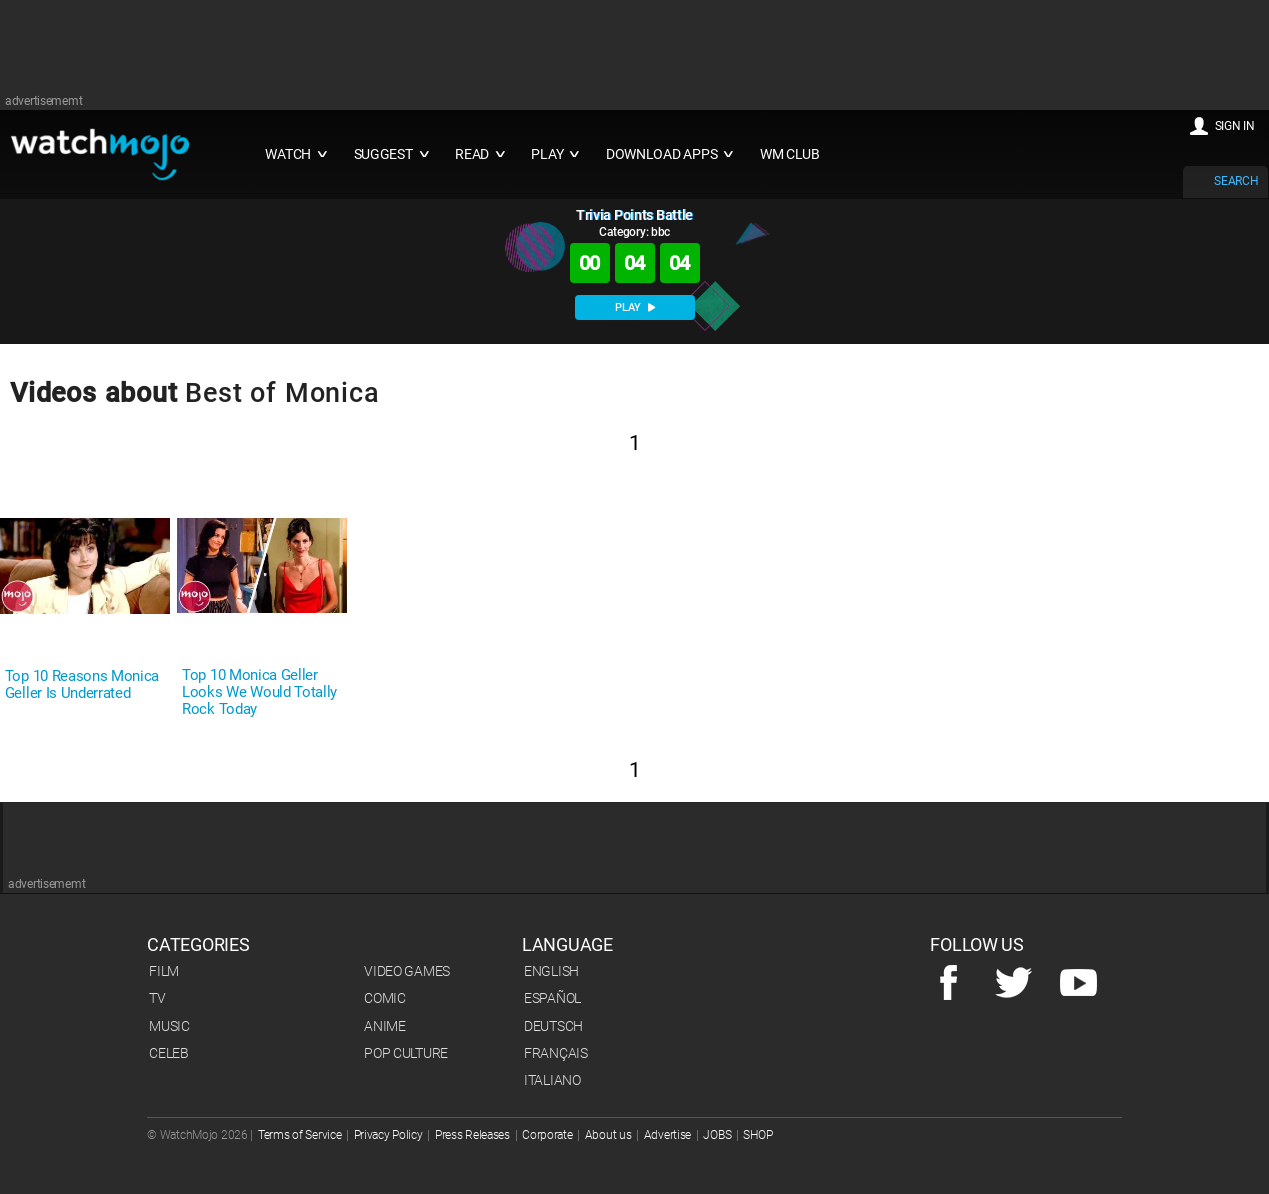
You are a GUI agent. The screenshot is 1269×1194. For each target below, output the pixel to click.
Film (164, 971)
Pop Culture (406, 1053)
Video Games (407, 971)
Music (169, 1026)
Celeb (169, 1053)
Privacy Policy (388, 1135)
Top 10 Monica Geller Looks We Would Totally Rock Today (259, 692)
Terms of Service (300, 1135)
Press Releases (472, 1135)
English (551, 971)
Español (552, 998)
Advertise (667, 1135)
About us (608, 1135)
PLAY (635, 307)
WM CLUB (790, 154)
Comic (385, 998)
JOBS (717, 1135)
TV (157, 998)
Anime (385, 1026)
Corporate (547, 1135)
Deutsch (553, 1026)
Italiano (552, 1080)
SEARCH (1236, 181)
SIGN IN (1235, 126)
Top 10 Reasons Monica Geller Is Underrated (82, 685)
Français (556, 1053)
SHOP (757, 1135)
